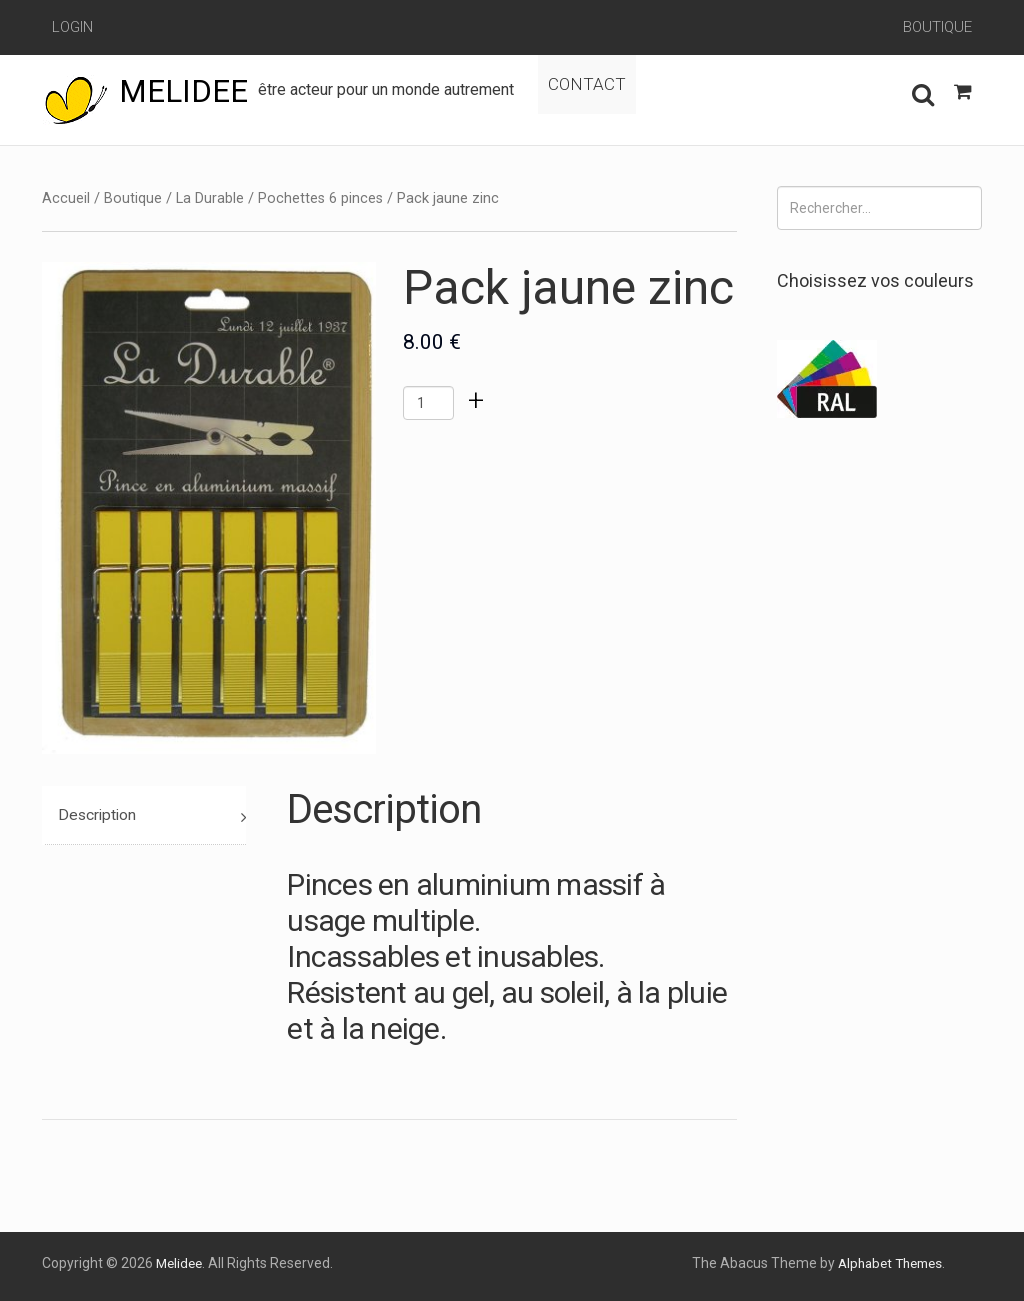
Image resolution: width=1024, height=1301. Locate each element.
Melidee (186, 91)
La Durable (210, 198)
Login (72, 27)
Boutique (937, 27)
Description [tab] (98, 815)
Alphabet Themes (885, 1263)
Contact (628, 91)
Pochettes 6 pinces (321, 198)
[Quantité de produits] (428, 403)
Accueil (66, 198)
